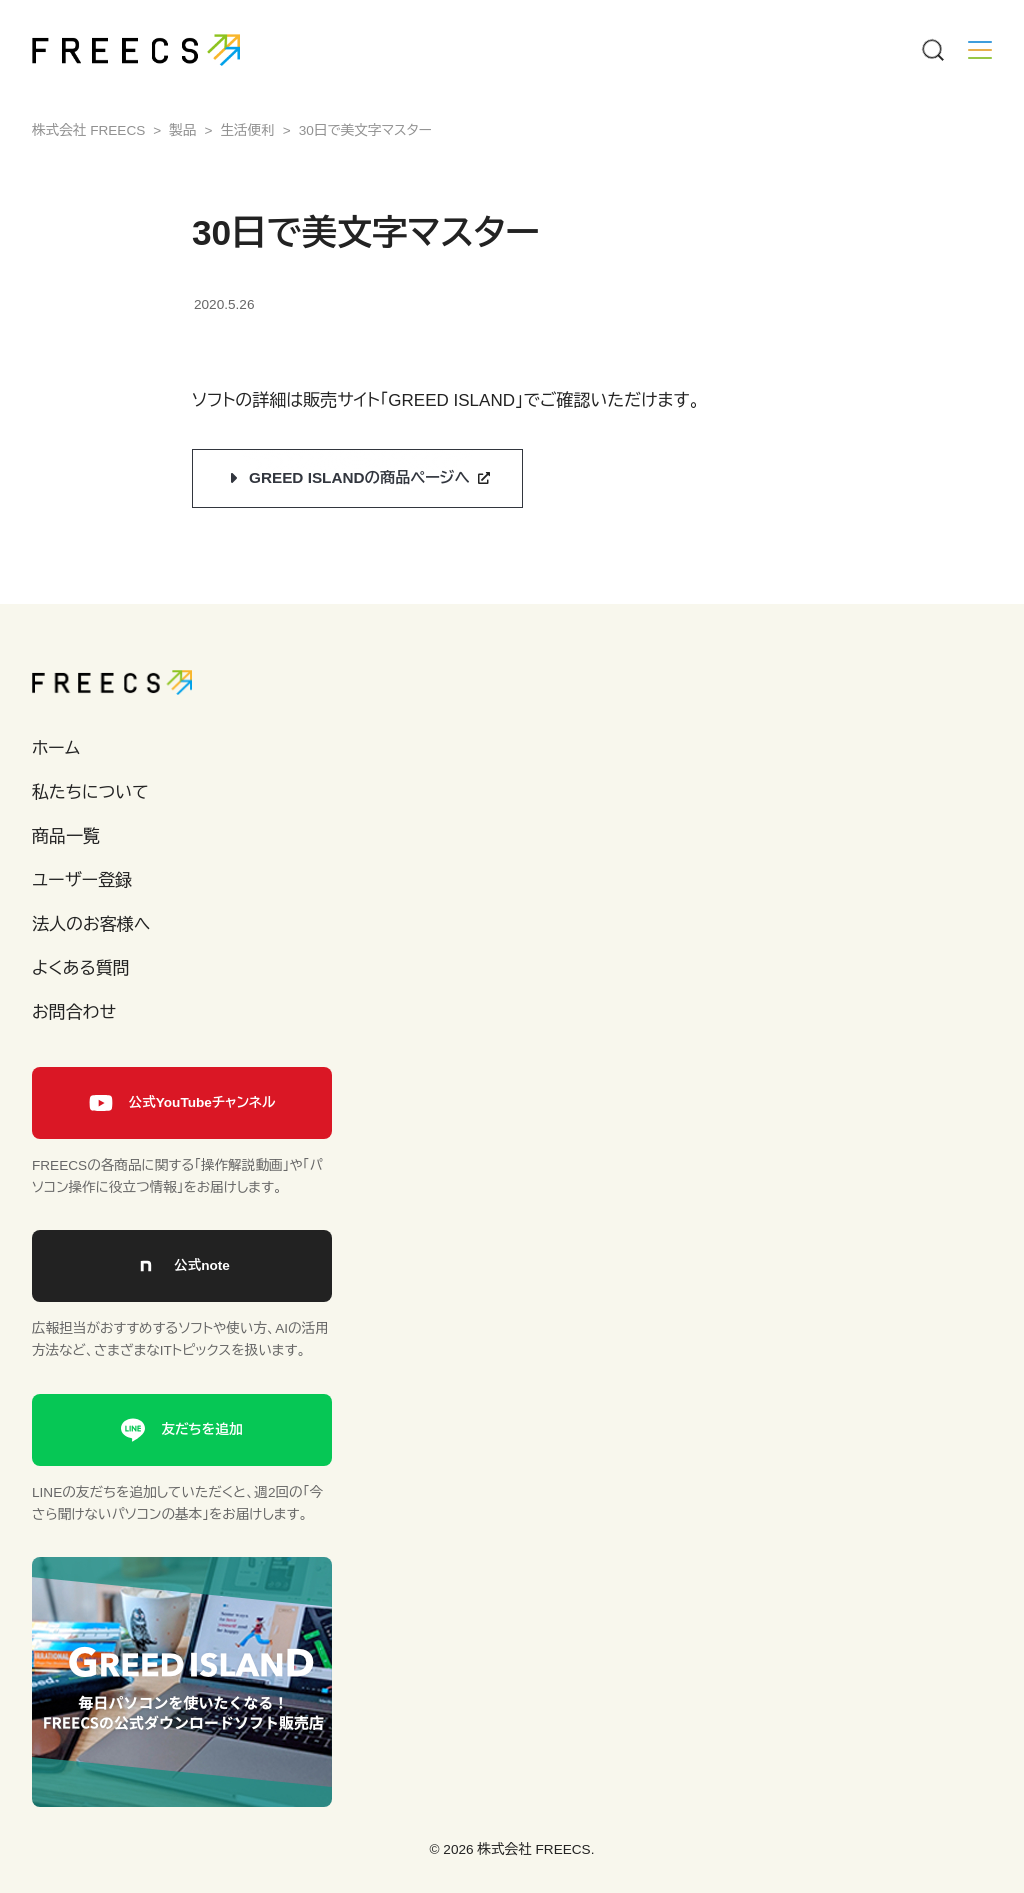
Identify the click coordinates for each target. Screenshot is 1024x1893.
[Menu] (932, 50)
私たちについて (90, 792)
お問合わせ (74, 1012)
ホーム (56, 748)
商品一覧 (66, 836)
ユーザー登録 (82, 880)
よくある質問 (81, 968)
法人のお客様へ (91, 924)
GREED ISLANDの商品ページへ (359, 477)
